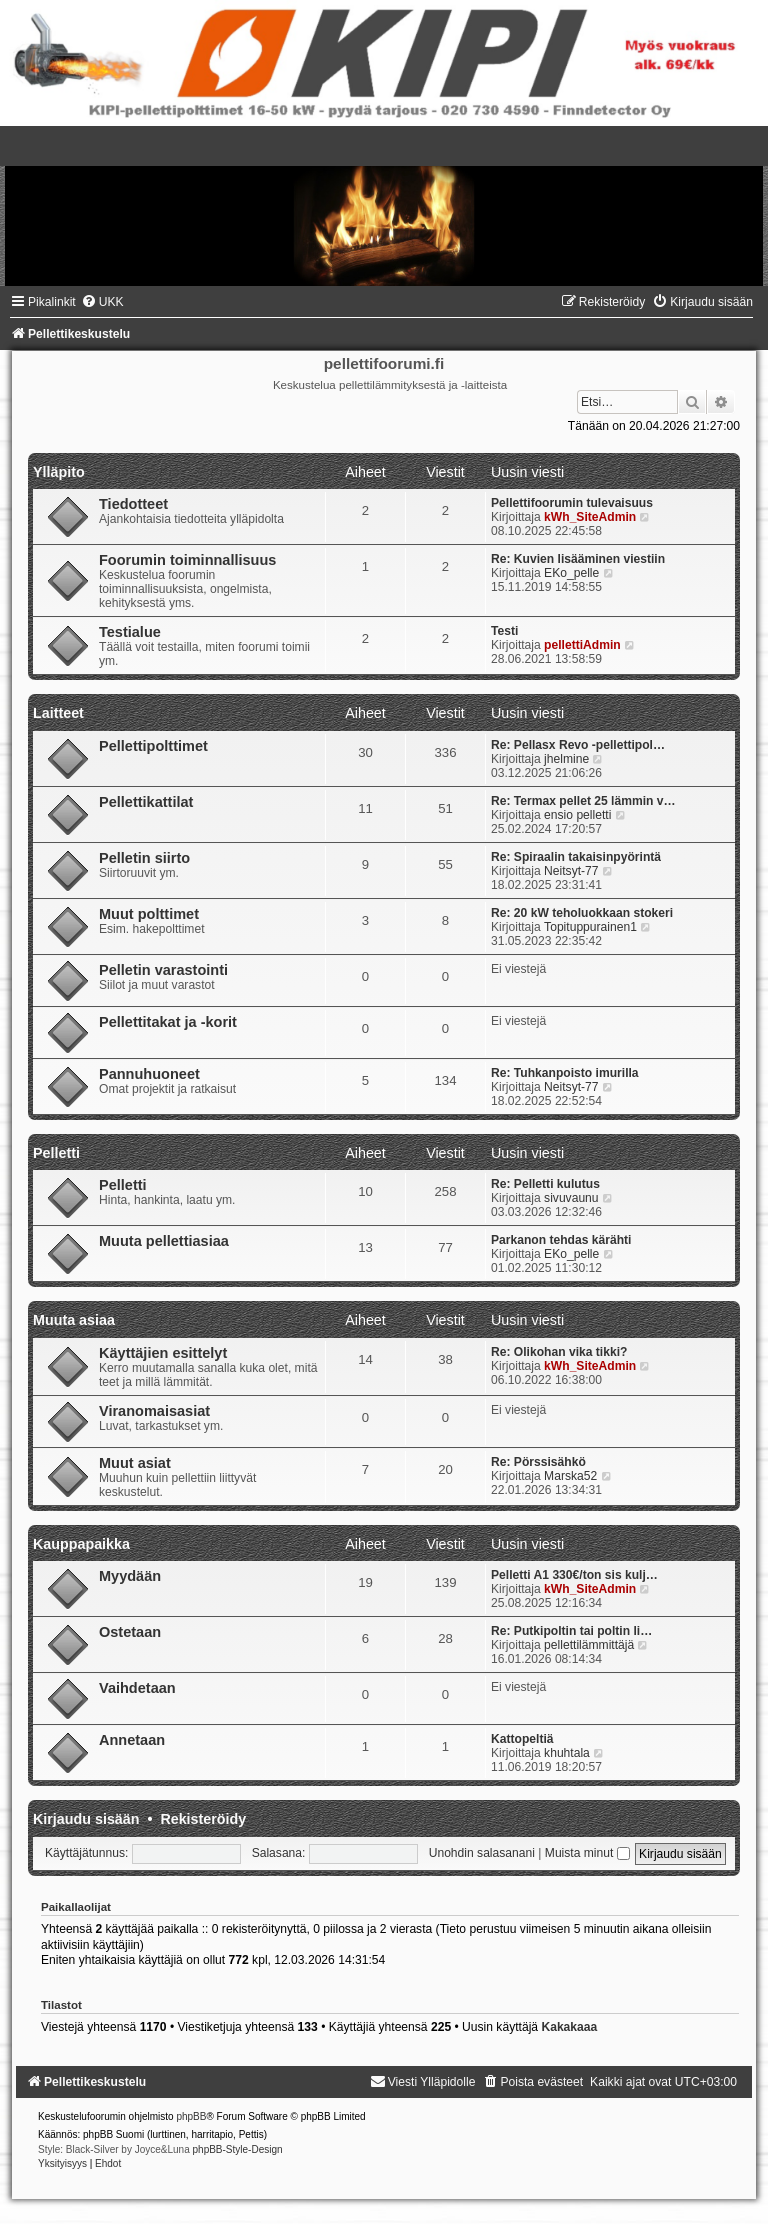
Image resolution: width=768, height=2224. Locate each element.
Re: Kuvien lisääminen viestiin (578, 559)
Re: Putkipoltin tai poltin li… (571, 1631)
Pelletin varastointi (163, 970)
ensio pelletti (577, 815)
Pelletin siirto (144, 858)
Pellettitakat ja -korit (168, 1022)
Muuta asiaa (74, 1320)
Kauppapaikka (81, 1544)
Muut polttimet (149, 914)
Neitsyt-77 (571, 871)
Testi (504, 631)
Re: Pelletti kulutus (545, 1184)
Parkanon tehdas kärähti (561, 1240)
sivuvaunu (571, 1198)
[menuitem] (102, 302)
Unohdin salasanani (482, 1853)
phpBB (191, 2116)
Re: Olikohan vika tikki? (559, 1352)
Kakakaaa (569, 2027)
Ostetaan (130, 1632)
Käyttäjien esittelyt (163, 1353)
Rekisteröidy (203, 1819)
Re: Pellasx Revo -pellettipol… (578, 745)
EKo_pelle (571, 573)
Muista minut (587, 1853)
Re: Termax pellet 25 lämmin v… (583, 801)
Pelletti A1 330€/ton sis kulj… (574, 1575)
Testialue (130, 632)
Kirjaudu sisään (86, 1819)
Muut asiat (135, 1463)
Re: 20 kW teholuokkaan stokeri (582, 913)
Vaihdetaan (137, 1688)
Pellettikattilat (146, 802)
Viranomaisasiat (154, 1411)
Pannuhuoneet (149, 1074)
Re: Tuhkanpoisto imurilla (565, 1073)
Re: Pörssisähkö (538, 1462)
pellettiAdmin (582, 645)
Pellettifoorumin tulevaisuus (572, 503)
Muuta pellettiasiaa (164, 1241)
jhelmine (566, 759)
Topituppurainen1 (590, 927)
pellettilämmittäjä (589, 1645)
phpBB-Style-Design (238, 2149)
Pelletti (56, 1153)
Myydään (130, 1576)
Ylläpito (59, 472)
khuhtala (567, 1753)
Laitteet (58, 713)
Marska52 (570, 1476)
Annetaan (132, 1740)
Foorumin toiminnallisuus (187, 560)
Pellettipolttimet (153, 746)
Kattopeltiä (522, 1739)
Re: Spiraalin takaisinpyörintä (576, 857)
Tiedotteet (133, 504)
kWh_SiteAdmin (590, 517)
